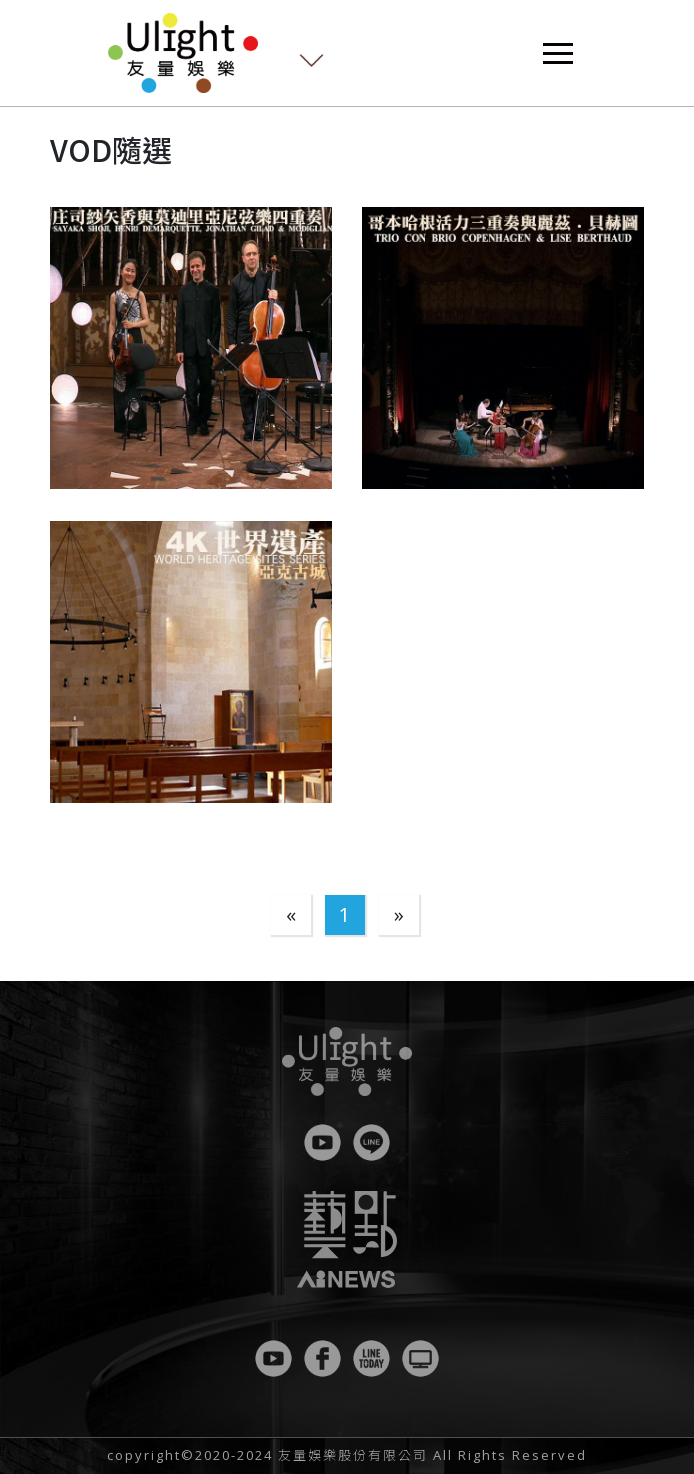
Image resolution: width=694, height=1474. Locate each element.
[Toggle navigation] (558, 53)
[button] (191, 348)
